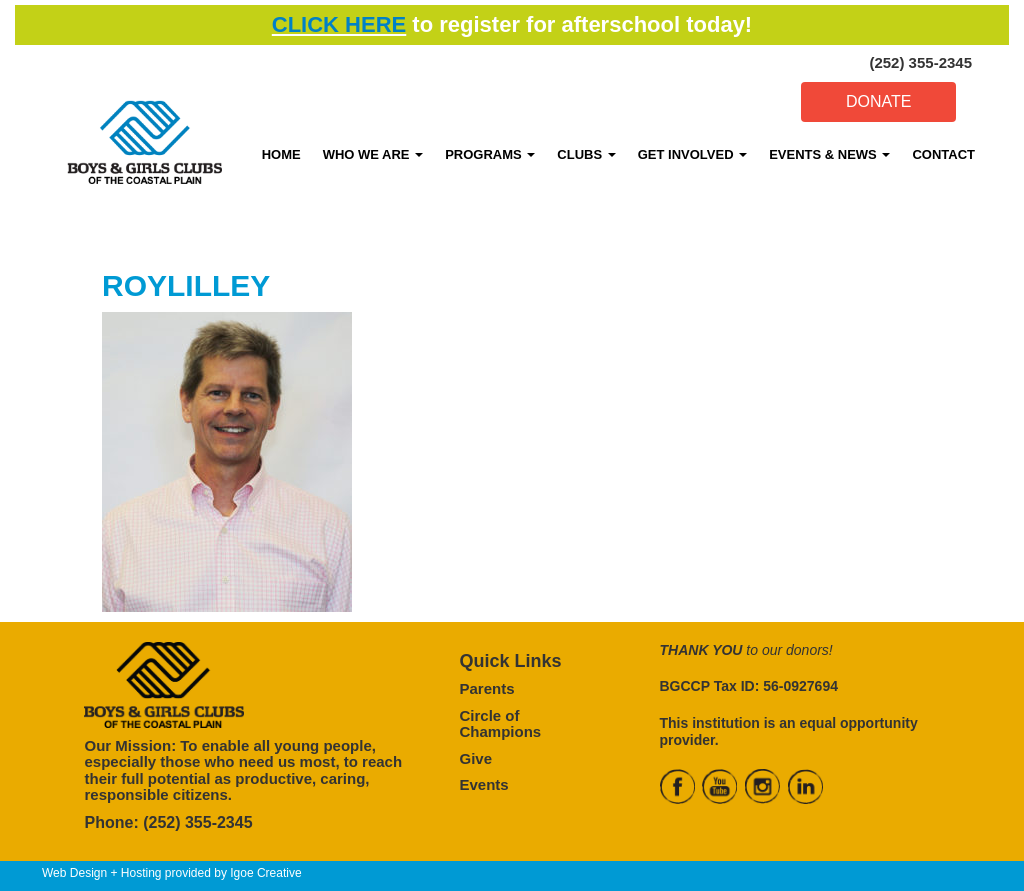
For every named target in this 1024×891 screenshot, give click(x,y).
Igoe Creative (265, 873)
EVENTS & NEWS (829, 154)
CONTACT (943, 154)
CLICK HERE (339, 24)
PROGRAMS (490, 154)
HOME (281, 154)
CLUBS (586, 154)
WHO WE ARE (373, 154)
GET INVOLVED (692, 154)
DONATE (878, 101)
